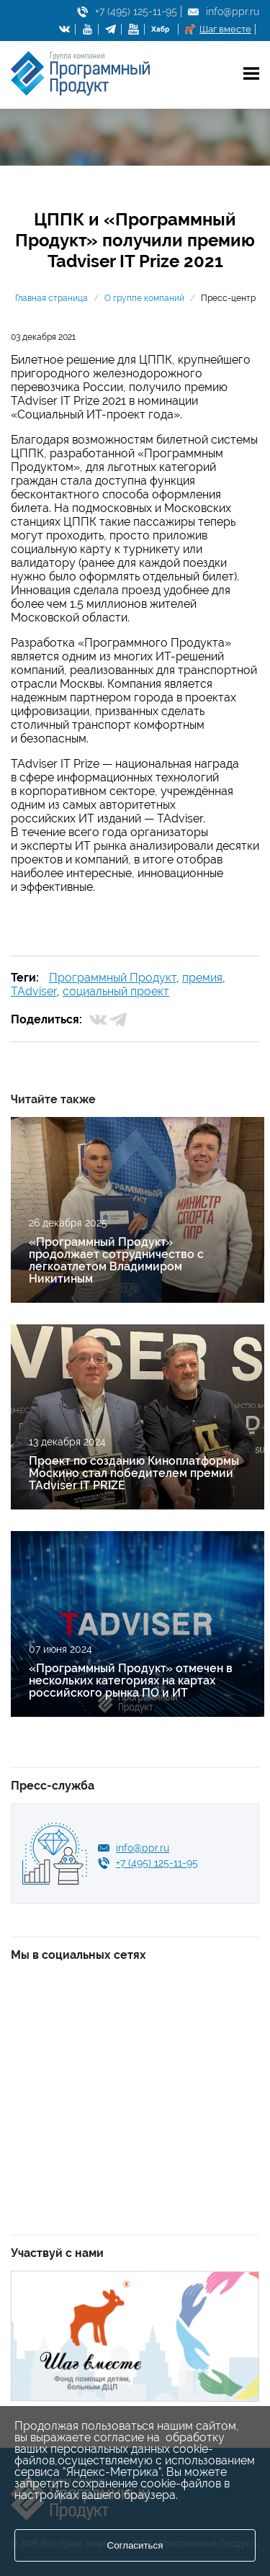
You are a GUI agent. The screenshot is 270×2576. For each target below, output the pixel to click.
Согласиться (135, 2545)
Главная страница (51, 298)
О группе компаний (144, 298)
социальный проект (116, 991)
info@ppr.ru (232, 11)
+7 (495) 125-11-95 (136, 11)
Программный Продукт (112, 977)
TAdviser (34, 991)
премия (202, 977)
